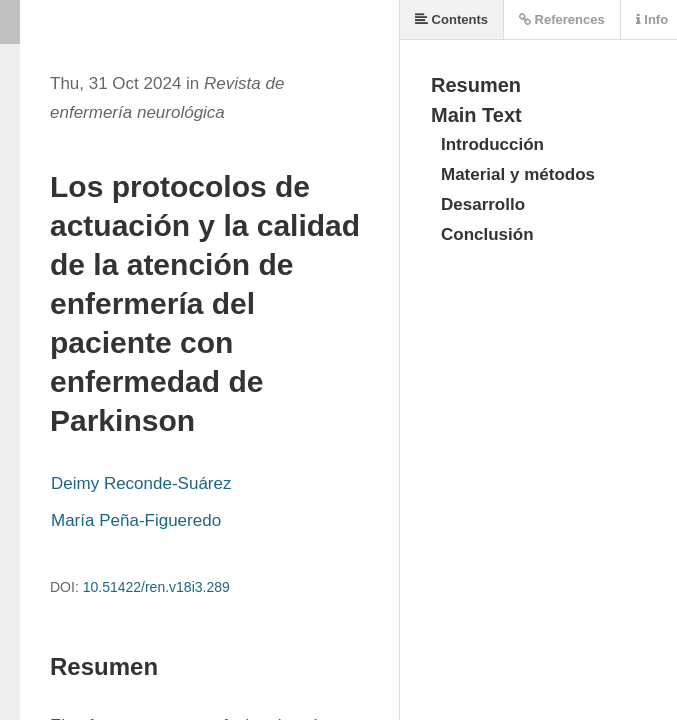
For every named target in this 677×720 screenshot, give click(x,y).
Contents (451, 19)
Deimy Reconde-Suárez (141, 483)
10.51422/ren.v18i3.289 (156, 587)
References (562, 19)
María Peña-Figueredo (136, 520)
